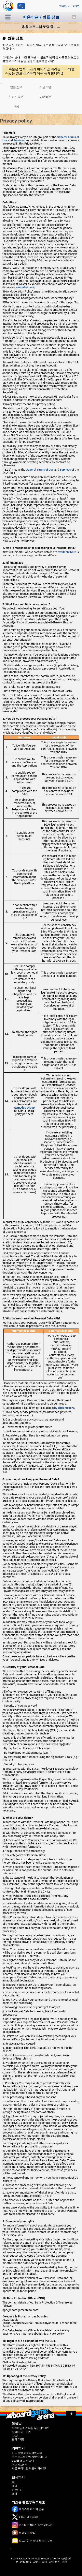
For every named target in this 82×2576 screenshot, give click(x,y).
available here (25, 287)
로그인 (76, 6)
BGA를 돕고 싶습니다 (24, 2460)
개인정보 (54, 2561)
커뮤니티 (17, 2489)
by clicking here (64, 1407)
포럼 (14, 2493)
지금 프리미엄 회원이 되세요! (29, 2468)
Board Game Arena (22, 2558)
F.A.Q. (15, 2435)
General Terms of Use (40, 469)
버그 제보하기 (20, 2464)
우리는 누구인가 (21, 2431)
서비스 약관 (40, 2561)
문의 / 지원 (18, 2439)
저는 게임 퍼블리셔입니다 (27, 2453)
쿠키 (64, 2561)
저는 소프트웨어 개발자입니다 (29, 2456)
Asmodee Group (24, 1107)
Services (19, 140)
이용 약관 (25, 2561)
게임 (14, 2485)
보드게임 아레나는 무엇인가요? (30, 2428)
